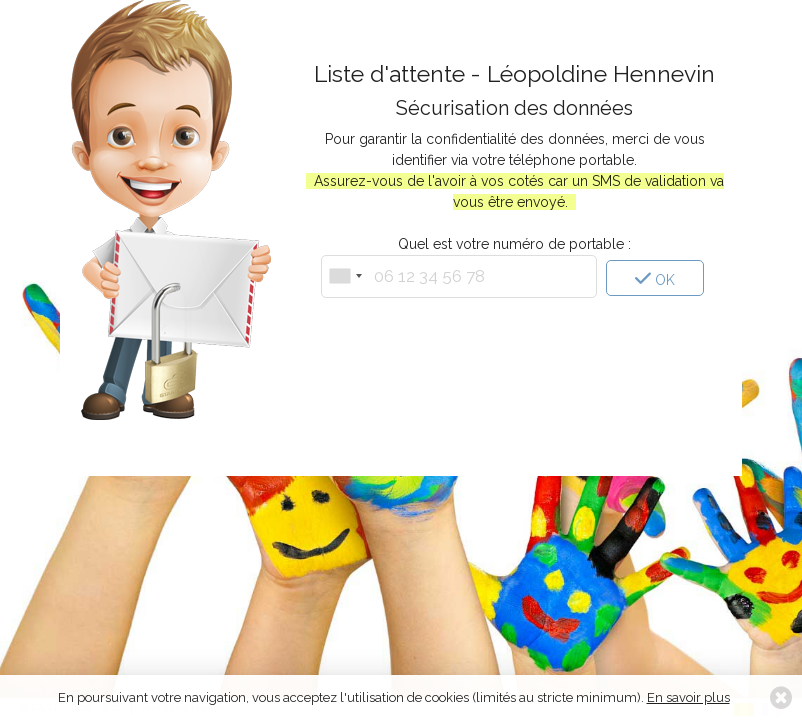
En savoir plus (688, 697)
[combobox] (345, 276)
